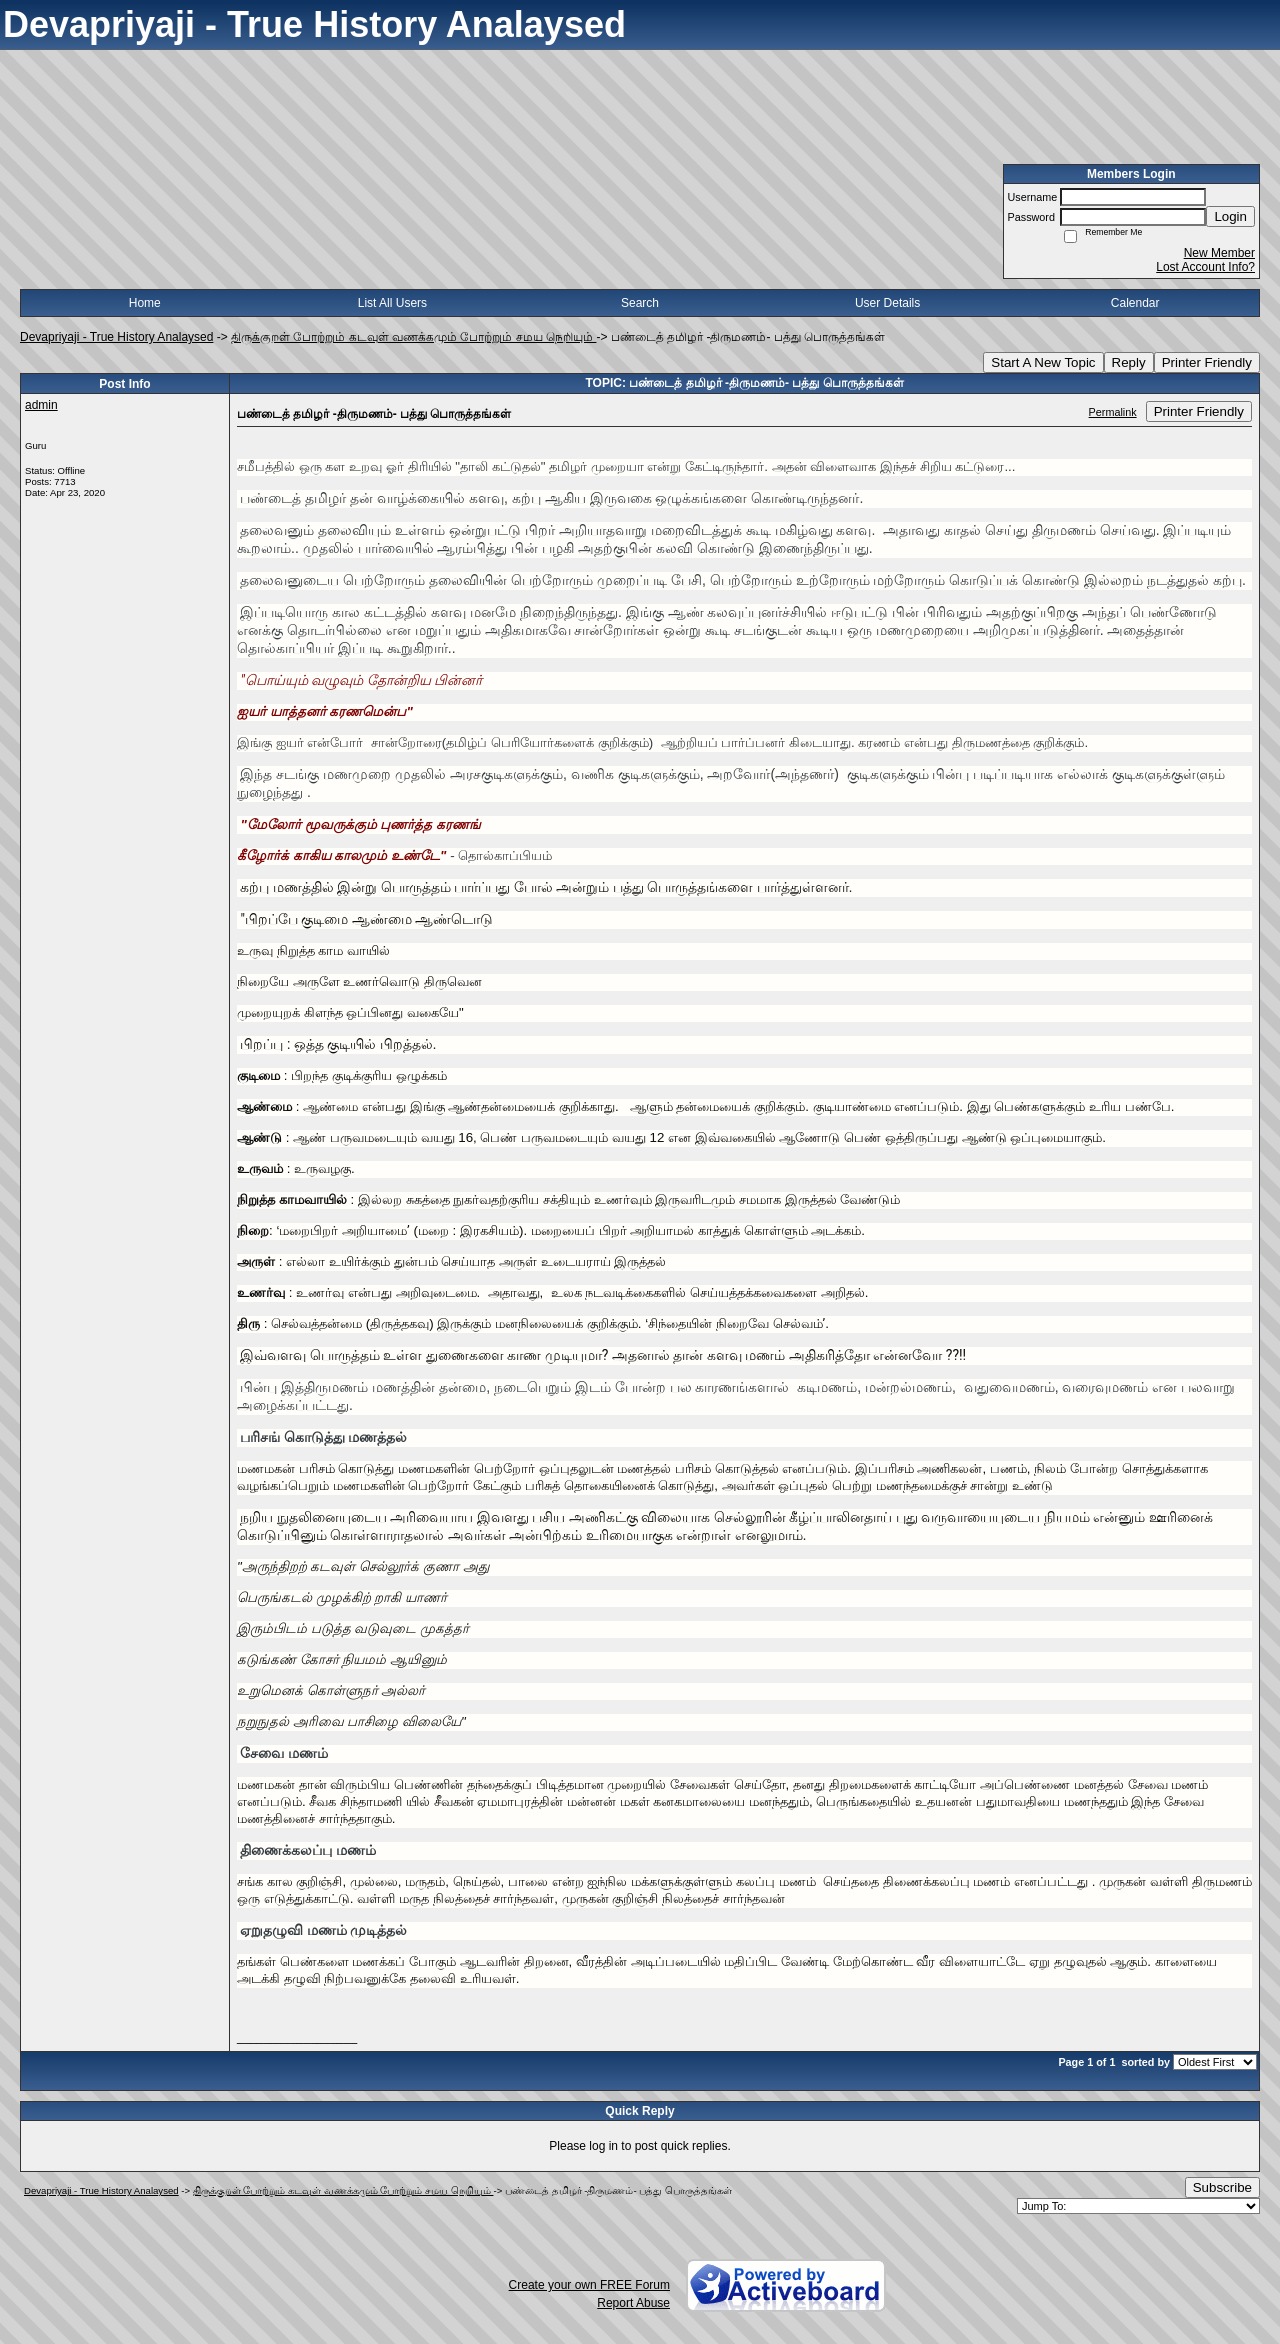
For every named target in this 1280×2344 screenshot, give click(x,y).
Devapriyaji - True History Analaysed (116, 337)
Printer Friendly (1207, 362)
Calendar (1135, 303)
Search (640, 303)
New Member (1219, 253)
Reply (1129, 362)
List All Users (392, 303)
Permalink (1113, 412)
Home (145, 303)
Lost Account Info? (1205, 267)
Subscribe (1222, 2187)
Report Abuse (633, 2303)
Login (1230, 216)
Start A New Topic (1043, 362)
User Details (887, 303)
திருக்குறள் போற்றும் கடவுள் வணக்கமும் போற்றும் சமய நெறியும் (413, 337)
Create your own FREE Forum (589, 2285)
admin (41, 405)
